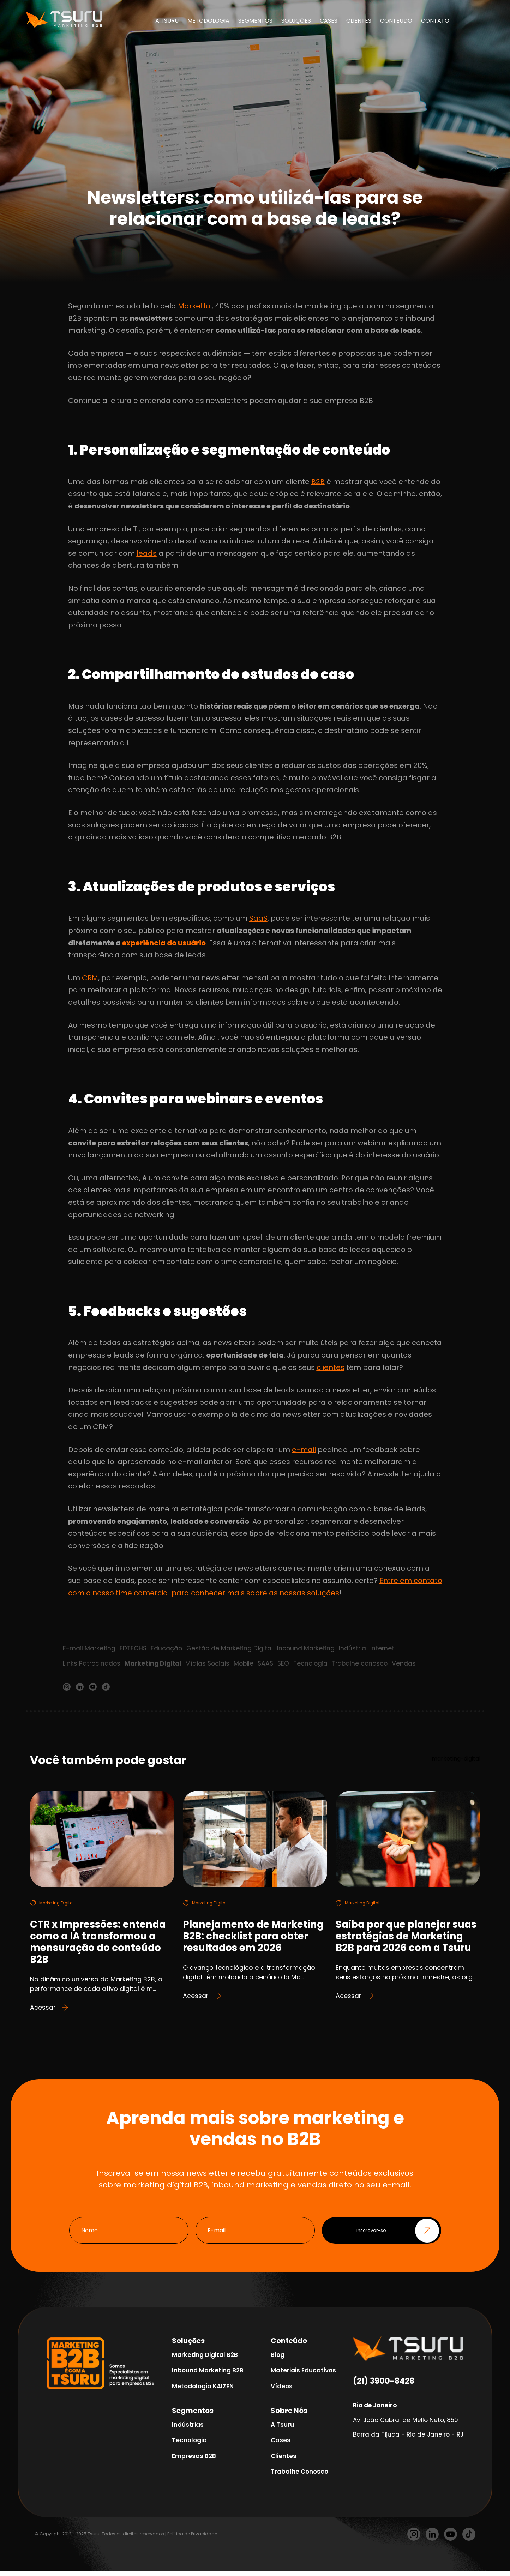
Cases (280, 2446)
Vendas (412, 1663)
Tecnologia (316, 1663)
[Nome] (128, 2236)
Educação (168, 1648)
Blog (277, 2360)
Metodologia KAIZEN (203, 2391)
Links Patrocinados (92, 1663)
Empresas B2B (194, 2461)
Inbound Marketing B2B (208, 2376)
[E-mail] (255, 2236)
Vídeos (282, 2391)
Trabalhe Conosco (299, 2477)
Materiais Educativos (303, 2376)
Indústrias (188, 2430)
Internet (386, 1648)
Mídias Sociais (210, 1663)
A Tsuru (282, 2430)
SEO (288, 1663)
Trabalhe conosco (367, 1663)
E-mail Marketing (89, 1648)
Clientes (283, 2461)
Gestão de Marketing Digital (231, 1648)
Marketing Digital (155, 1663)
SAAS (270, 1663)
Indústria (356, 1648)
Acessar (49, 2013)
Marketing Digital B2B (205, 2360)
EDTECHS (134, 1648)
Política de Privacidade (192, 2539)
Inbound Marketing (309, 1648)
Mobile (247, 1663)
